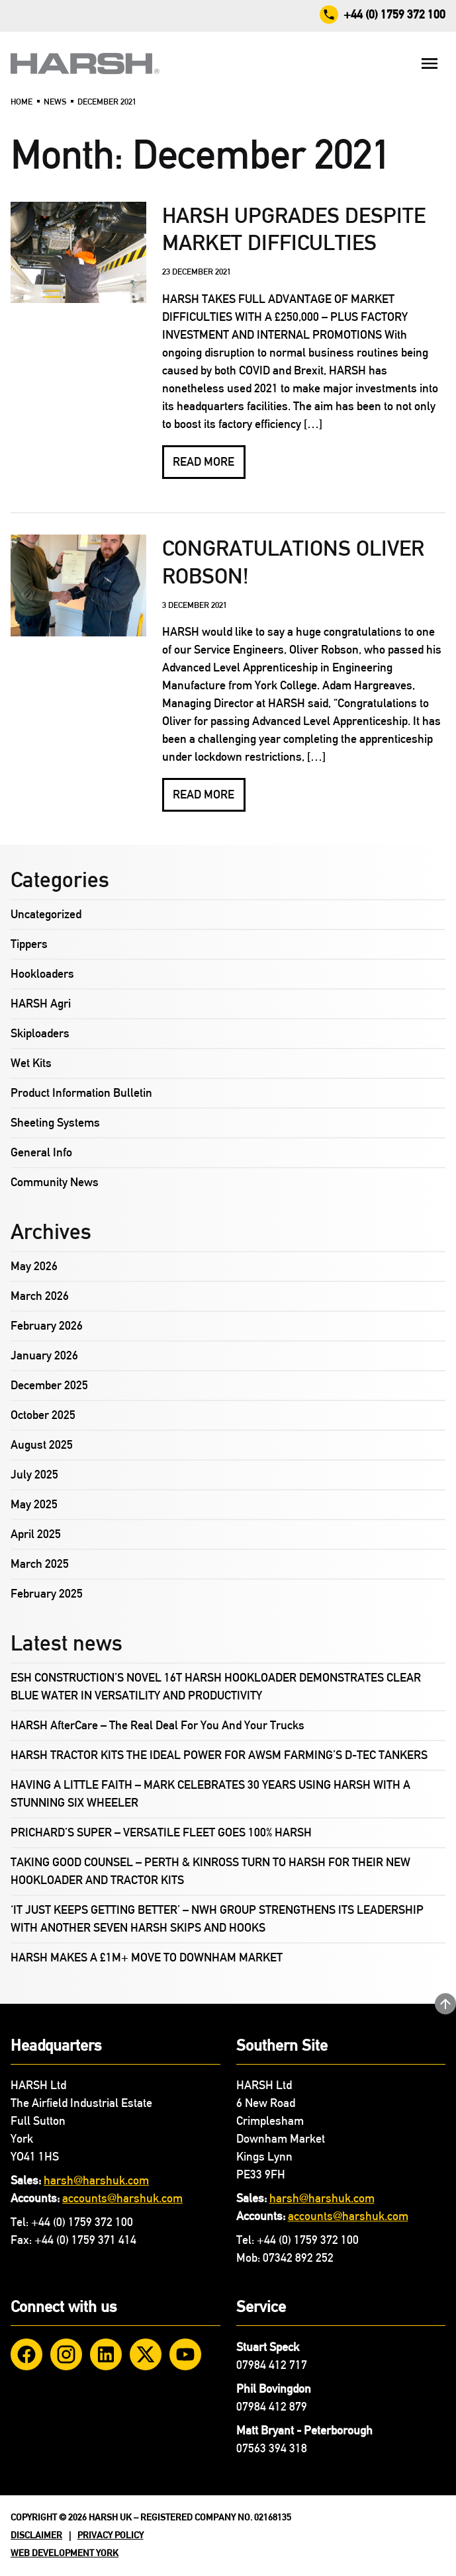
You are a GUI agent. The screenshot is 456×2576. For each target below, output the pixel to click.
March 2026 (40, 1296)
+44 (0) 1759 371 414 (85, 2240)
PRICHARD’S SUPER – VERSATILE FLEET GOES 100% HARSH (161, 1832)
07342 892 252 (298, 2258)
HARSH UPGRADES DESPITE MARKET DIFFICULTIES (294, 229)
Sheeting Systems (55, 1122)
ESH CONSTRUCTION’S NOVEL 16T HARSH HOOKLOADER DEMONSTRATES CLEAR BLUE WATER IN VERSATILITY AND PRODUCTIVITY (216, 1686)
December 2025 (49, 1385)
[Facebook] (26, 2354)
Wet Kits (31, 1063)
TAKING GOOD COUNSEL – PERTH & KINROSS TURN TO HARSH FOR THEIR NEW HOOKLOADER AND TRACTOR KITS (210, 1871)
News (55, 102)
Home (21, 102)
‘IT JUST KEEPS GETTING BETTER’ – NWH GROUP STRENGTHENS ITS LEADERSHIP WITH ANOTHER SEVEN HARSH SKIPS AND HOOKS (217, 1919)
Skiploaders (40, 1033)
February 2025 (47, 1593)
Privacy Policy (110, 2535)
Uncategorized (46, 914)
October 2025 (43, 1415)
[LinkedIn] (106, 2354)
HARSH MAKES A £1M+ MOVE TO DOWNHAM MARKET (147, 1957)
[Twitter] (145, 2354)
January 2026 (44, 1355)
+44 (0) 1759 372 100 (82, 2222)
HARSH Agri (41, 1003)
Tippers (29, 944)
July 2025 (34, 1474)
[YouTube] (185, 2354)
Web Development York (64, 2553)
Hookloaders (42, 973)
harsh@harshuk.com (96, 2180)
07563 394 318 (271, 2448)
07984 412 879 (271, 2406)
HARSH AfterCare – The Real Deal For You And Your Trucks (157, 1725)
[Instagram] (66, 2354)
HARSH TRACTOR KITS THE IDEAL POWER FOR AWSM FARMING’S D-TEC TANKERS (219, 1755)
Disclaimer (36, 2535)
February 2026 (47, 1325)
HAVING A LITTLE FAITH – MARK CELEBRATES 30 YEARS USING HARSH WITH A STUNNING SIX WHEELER (210, 1794)
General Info (41, 1152)
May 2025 (34, 1504)
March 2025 (40, 1564)
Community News (55, 1182)
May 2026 (34, 1266)
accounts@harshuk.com (122, 2198)
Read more (203, 461)
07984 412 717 (271, 2365)
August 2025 (42, 1445)
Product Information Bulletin (81, 1093)
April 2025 (36, 1534)
